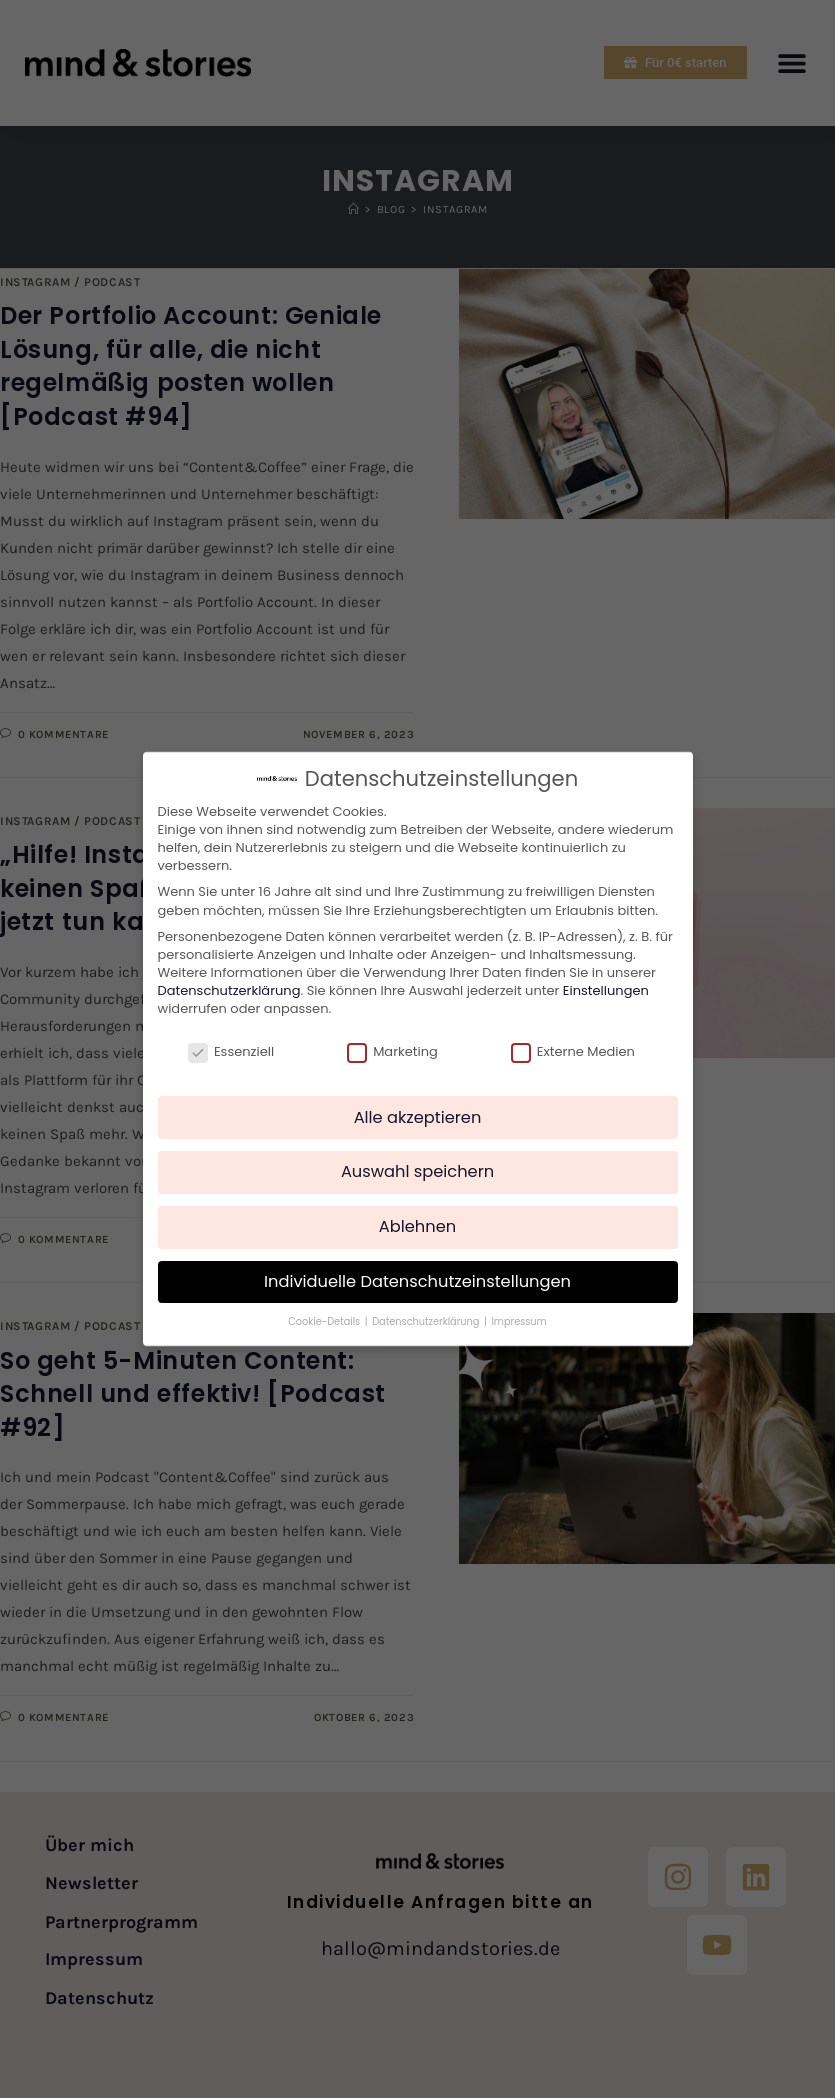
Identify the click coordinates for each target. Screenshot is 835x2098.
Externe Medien (573, 1042)
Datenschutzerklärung (229, 980)
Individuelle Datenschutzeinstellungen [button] (417, 1271)
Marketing (392, 1042)
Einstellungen (606, 980)
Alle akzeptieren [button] (418, 1107)
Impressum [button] (518, 1312)
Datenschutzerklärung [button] (427, 1312)
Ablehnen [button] (417, 1216)
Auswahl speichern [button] (417, 1162)
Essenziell (231, 1042)
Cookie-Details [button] (325, 1312)
